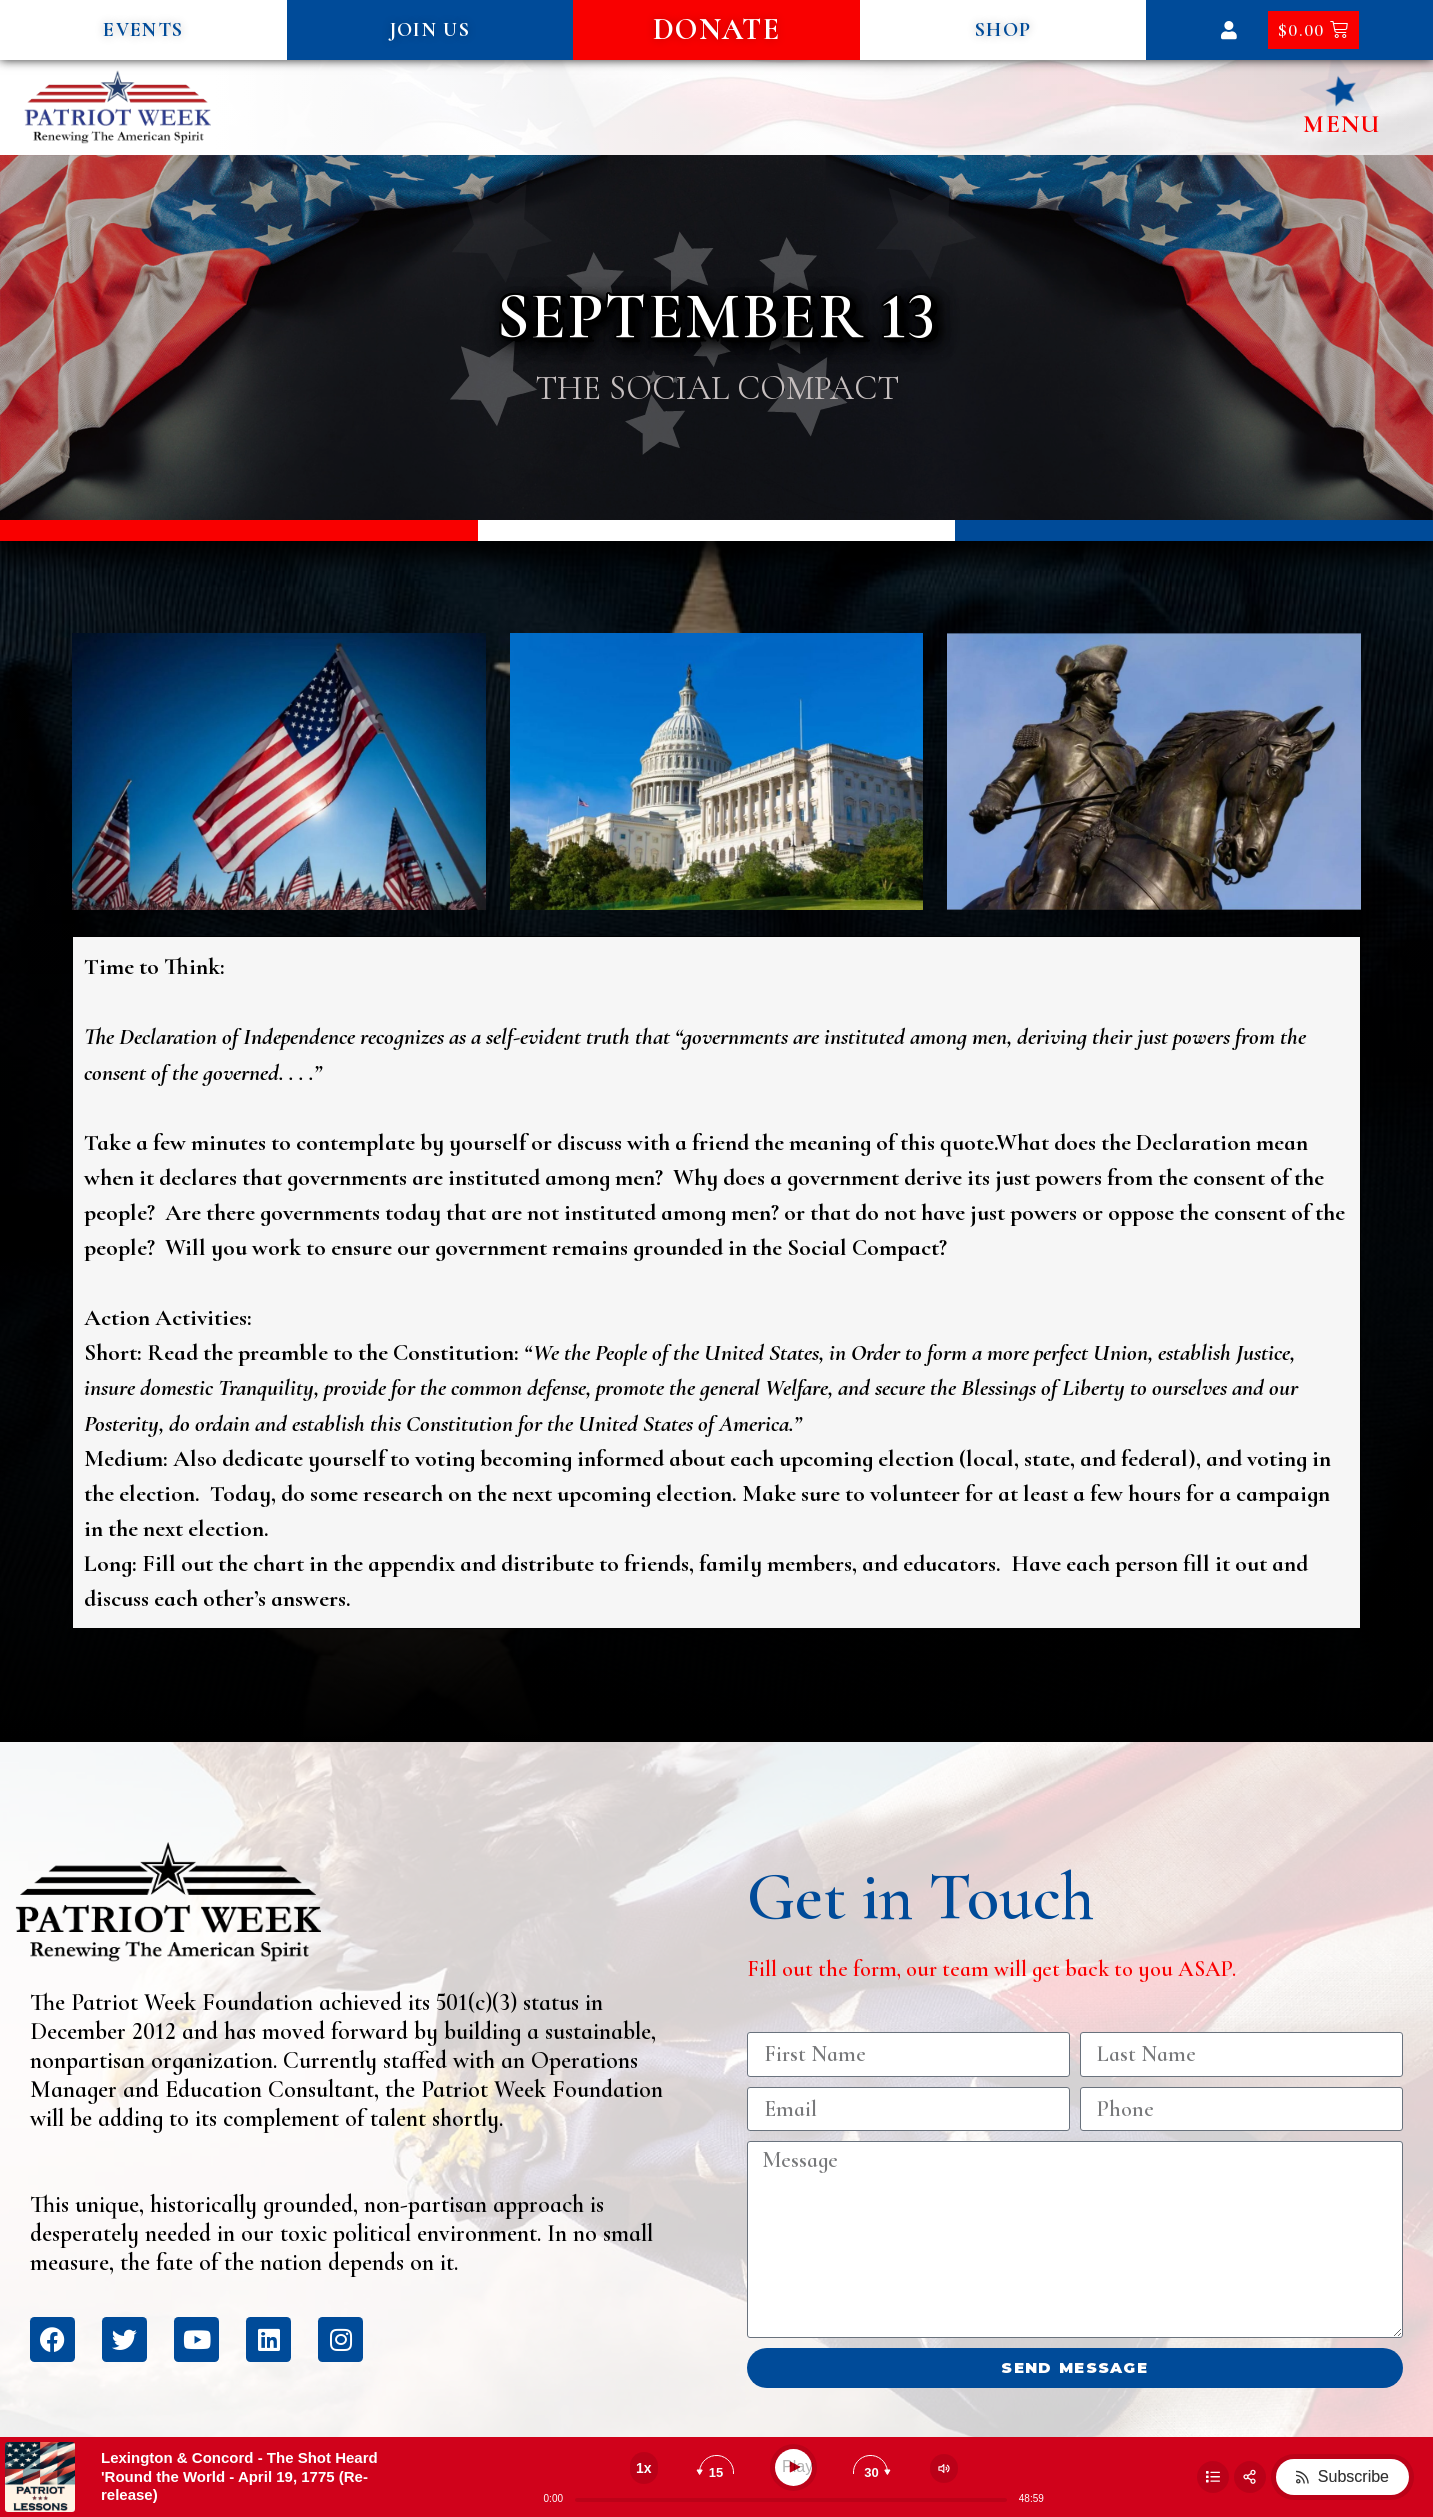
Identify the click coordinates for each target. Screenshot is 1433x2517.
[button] (143, 30)
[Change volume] (944, 2468)
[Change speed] (644, 2468)
